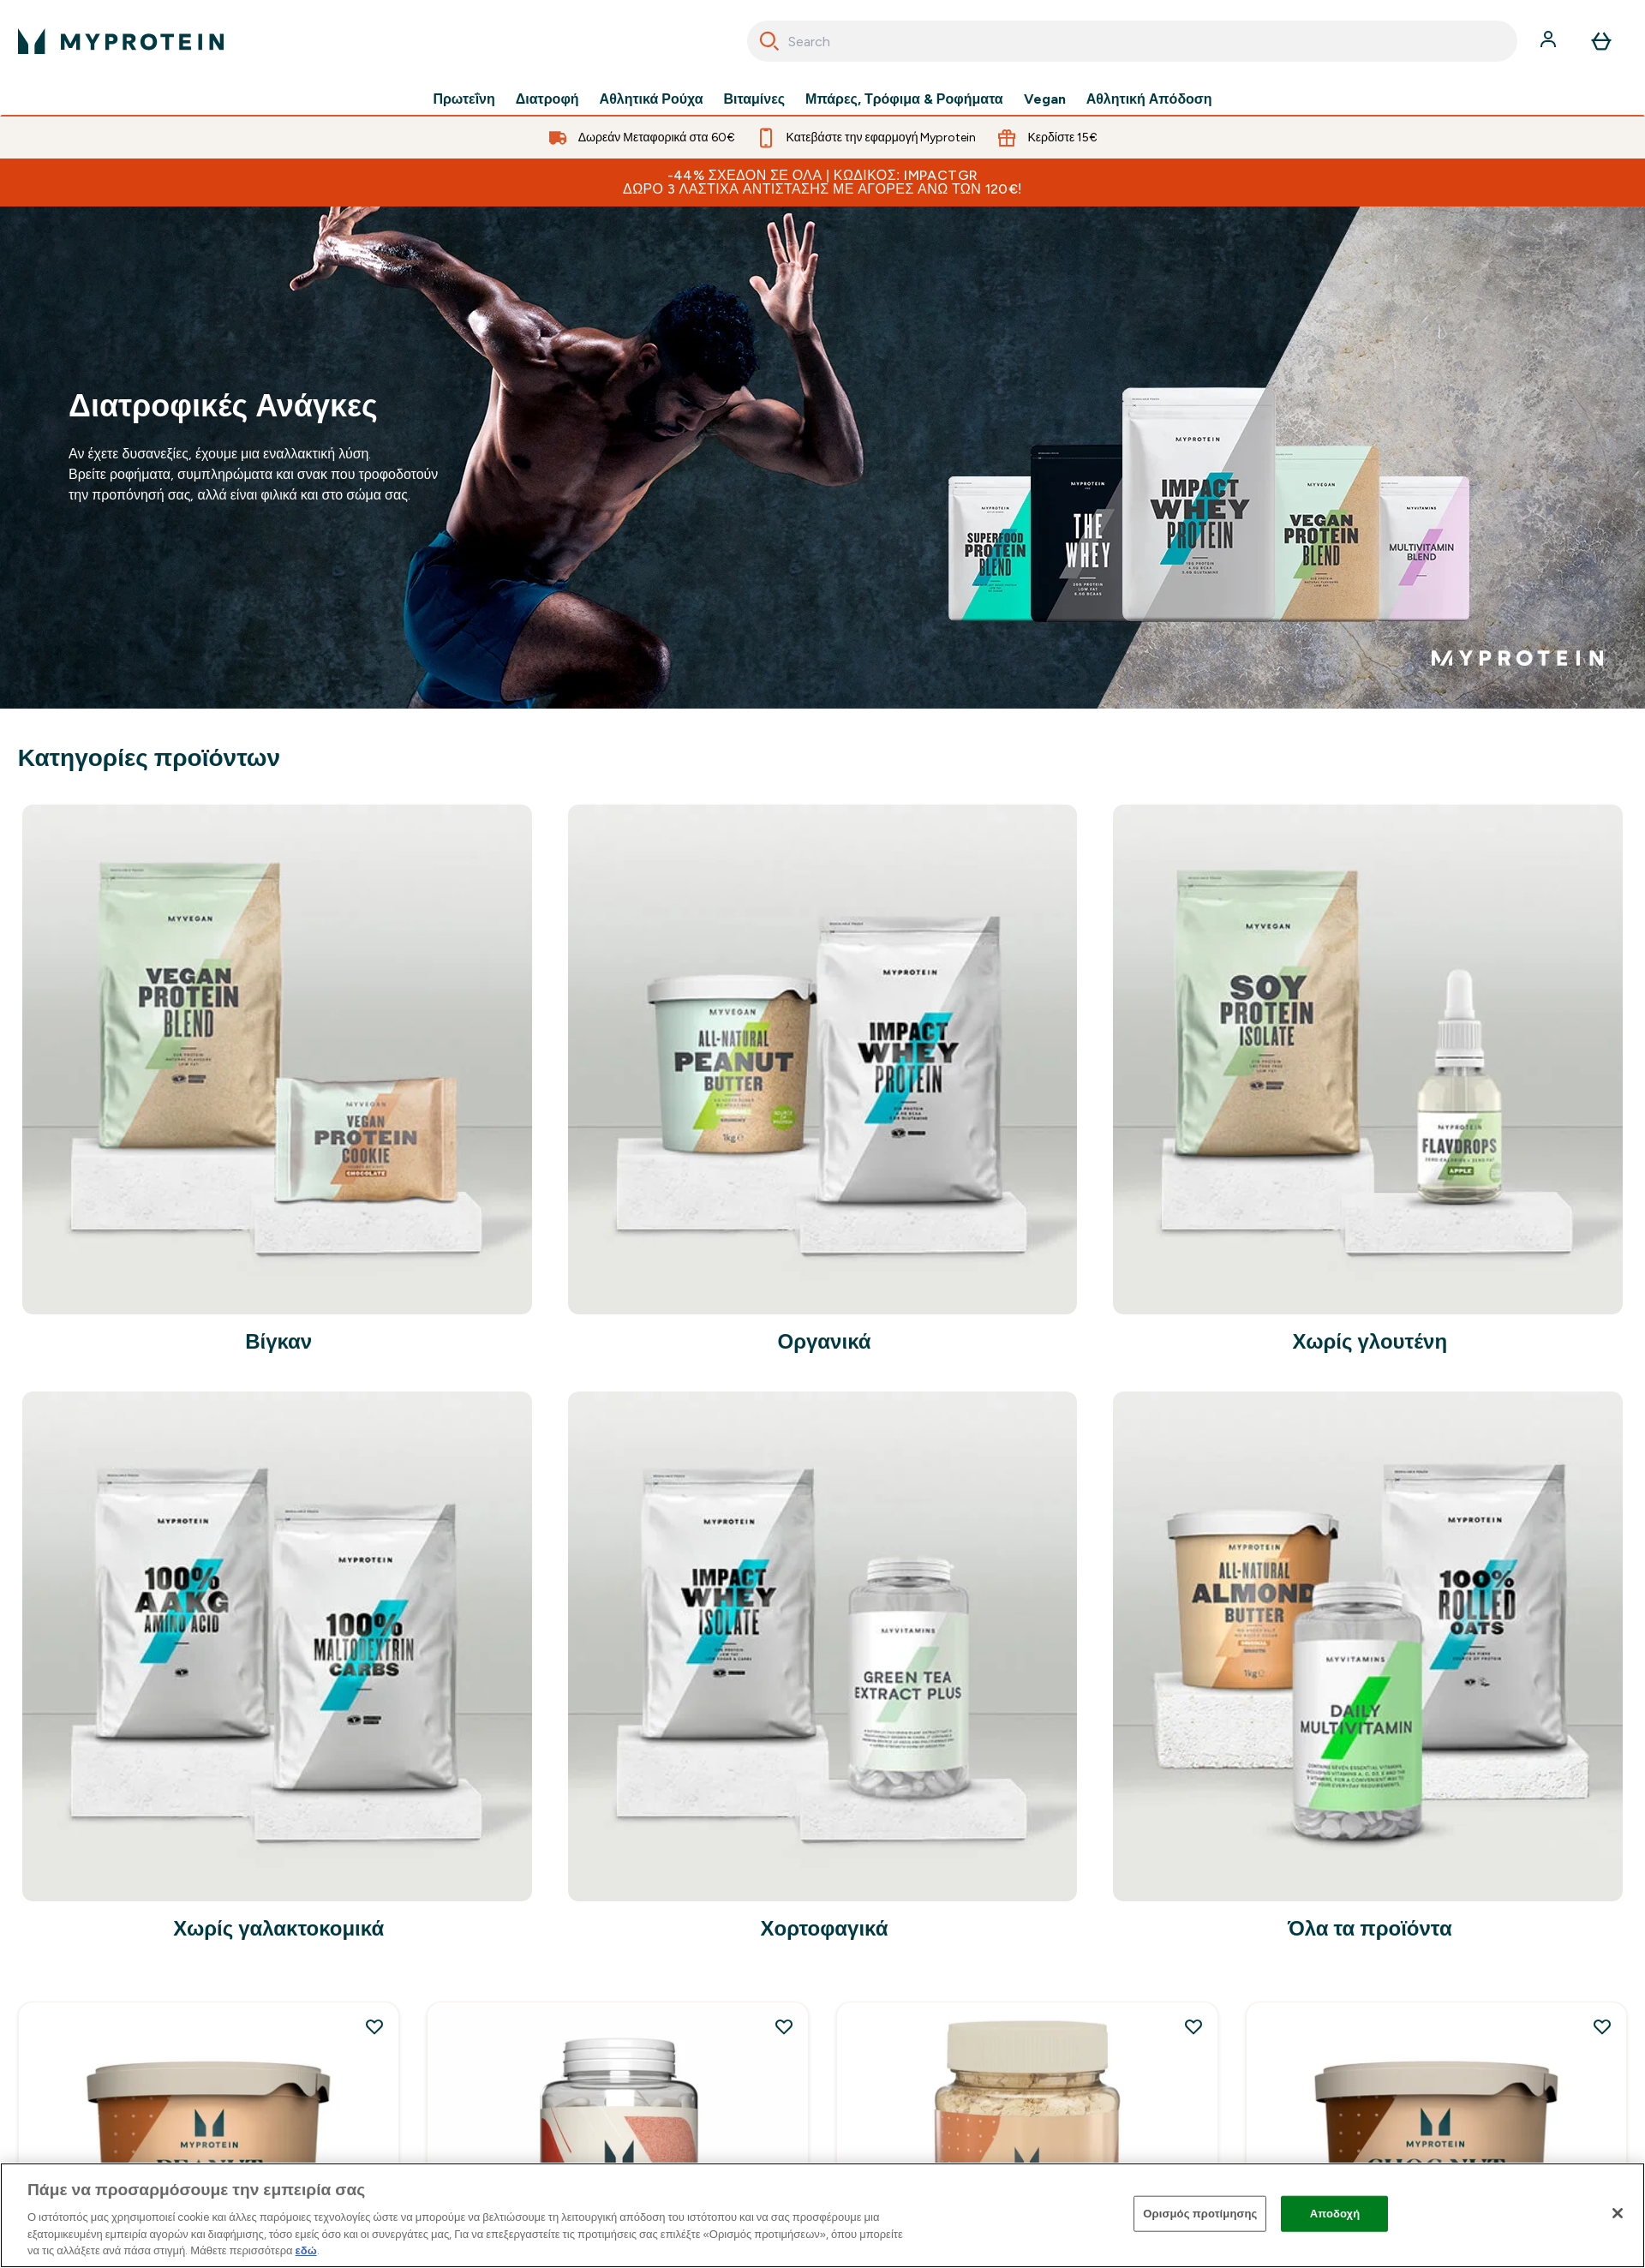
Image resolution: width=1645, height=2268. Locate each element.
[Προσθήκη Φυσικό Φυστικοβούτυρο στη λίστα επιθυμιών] (374, 2026)
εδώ (306, 2250)
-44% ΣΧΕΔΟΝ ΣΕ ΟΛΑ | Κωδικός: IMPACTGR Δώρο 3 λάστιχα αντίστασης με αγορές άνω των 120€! (822, 182)
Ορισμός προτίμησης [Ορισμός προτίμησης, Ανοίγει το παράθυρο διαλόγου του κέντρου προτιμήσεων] (1200, 2213)
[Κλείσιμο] (1617, 2213)
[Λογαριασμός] (1550, 41)
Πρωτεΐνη (463, 99)
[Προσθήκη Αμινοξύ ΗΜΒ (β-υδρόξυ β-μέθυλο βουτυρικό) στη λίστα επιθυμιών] (784, 2026)
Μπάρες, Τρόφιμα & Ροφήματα (904, 99)
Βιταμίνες (755, 99)
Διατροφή (547, 99)
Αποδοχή (1335, 2213)
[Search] (769, 41)
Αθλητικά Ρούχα (651, 99)
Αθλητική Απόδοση (1149, 99)
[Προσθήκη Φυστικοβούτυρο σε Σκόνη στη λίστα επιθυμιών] (1193, 2026)
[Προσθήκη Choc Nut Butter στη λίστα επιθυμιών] (1602, 2026)
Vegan (1045, 99)
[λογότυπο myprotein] (121, 41)
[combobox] (1132, 41)
